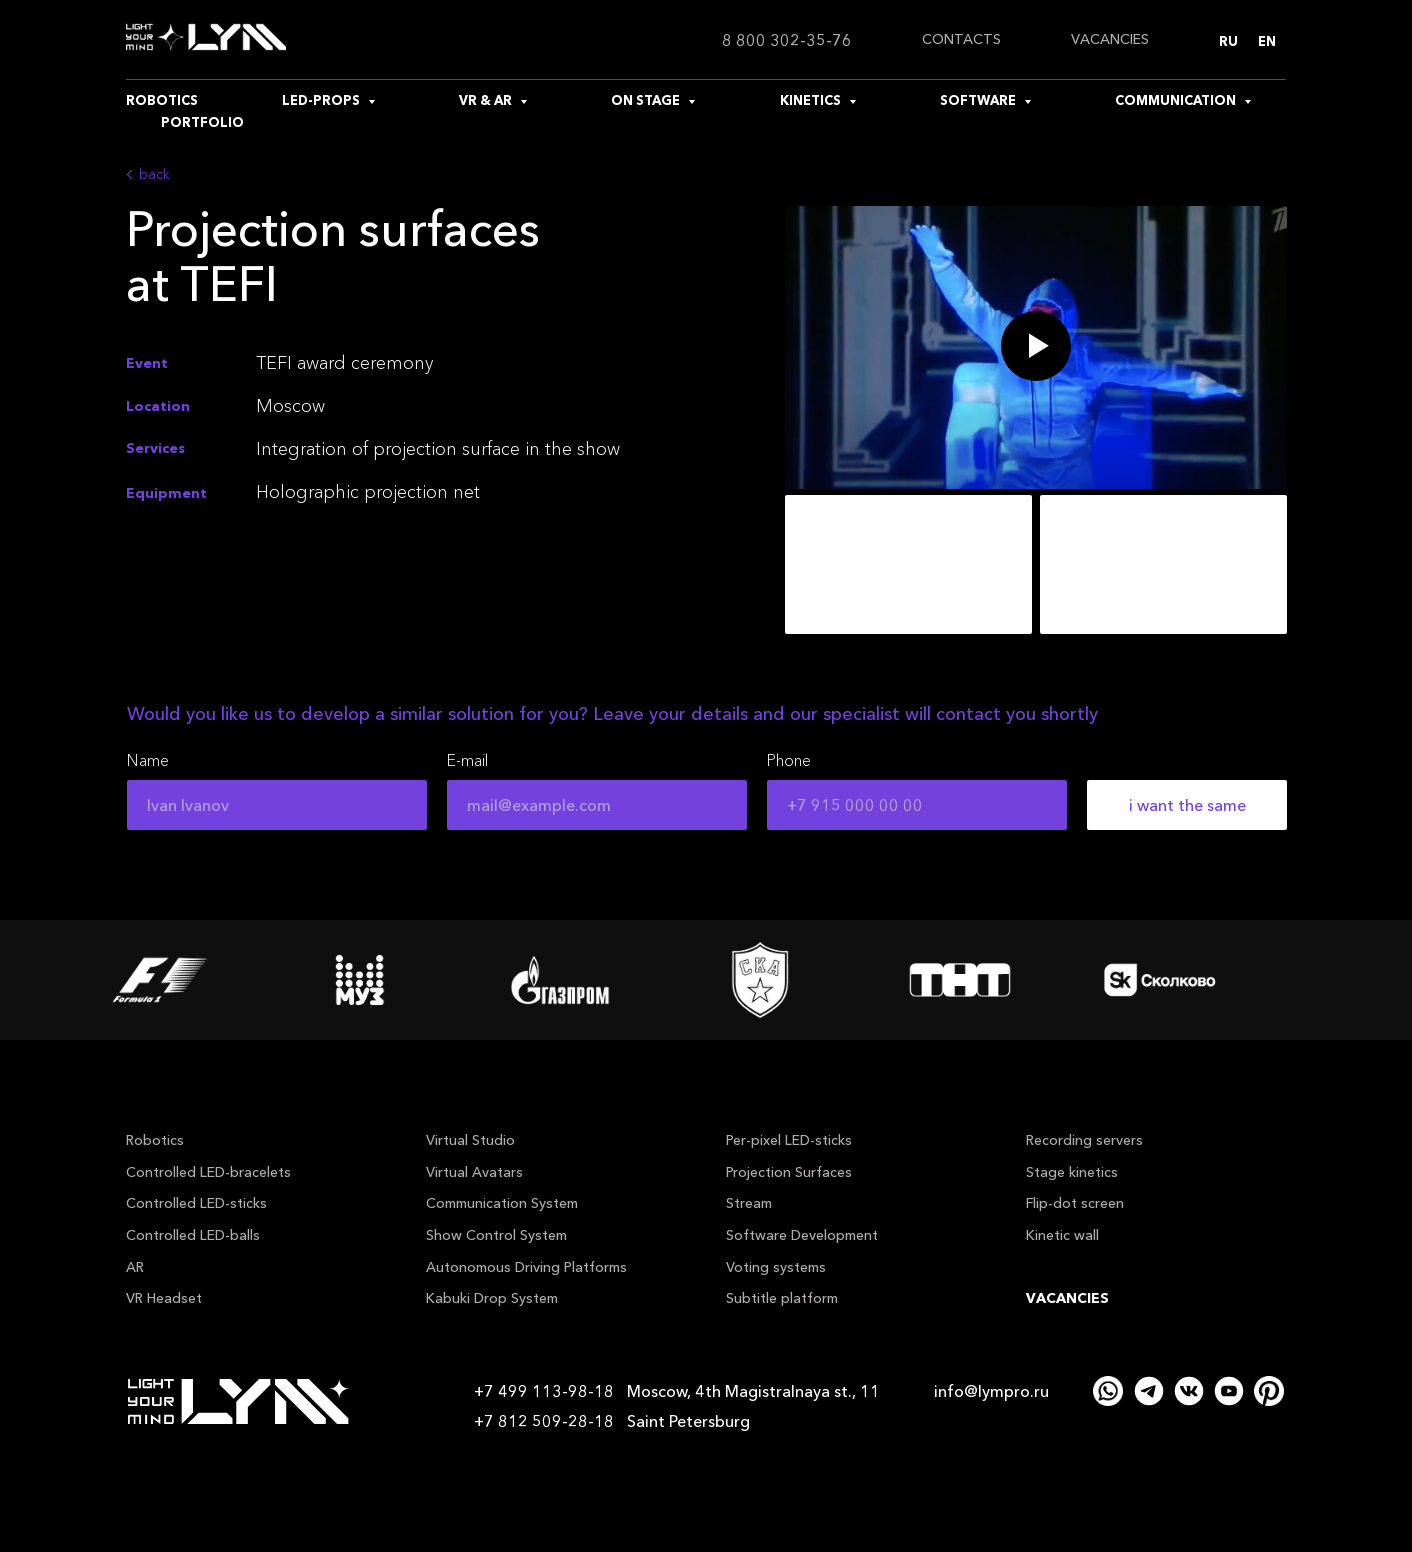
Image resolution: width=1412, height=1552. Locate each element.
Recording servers (1084, 1140)
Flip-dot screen (1075, 1203)
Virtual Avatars (474, 1172)
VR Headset (164, 1298)
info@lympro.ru (991, 1391)
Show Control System (496, 1235)
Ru (1228, 41)
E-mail (467, 760)
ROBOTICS (162, 100)
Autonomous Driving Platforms (526, 1267)
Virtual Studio (470, 1140)
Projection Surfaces (789, 1172)
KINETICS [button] (812, 100)
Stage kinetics (1072, 1172)
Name (148, 760)
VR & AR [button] (487, 100)
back (154, 174)
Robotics (155, 1140)
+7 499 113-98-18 (544, 1391)
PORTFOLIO (202, 122)
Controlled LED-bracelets (208, 1172)
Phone (789, 760)
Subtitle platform (782, 1298)
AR (135, 1267)
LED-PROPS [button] (322, 100)
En (1267, 41)
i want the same (1187, 805)
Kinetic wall (1062, 1235)
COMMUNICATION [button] (1177, 100)
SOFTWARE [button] (979, 100)
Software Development (802, 1235)
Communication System (502, 1203)
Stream (749, 1203)
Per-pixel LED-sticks (789, 1140)
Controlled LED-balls (193, 1235)
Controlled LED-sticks (196, 1203)
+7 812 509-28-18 (544, 1421)
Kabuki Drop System (492, 1298)
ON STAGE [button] (647, 100)
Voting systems (776, 1267)
